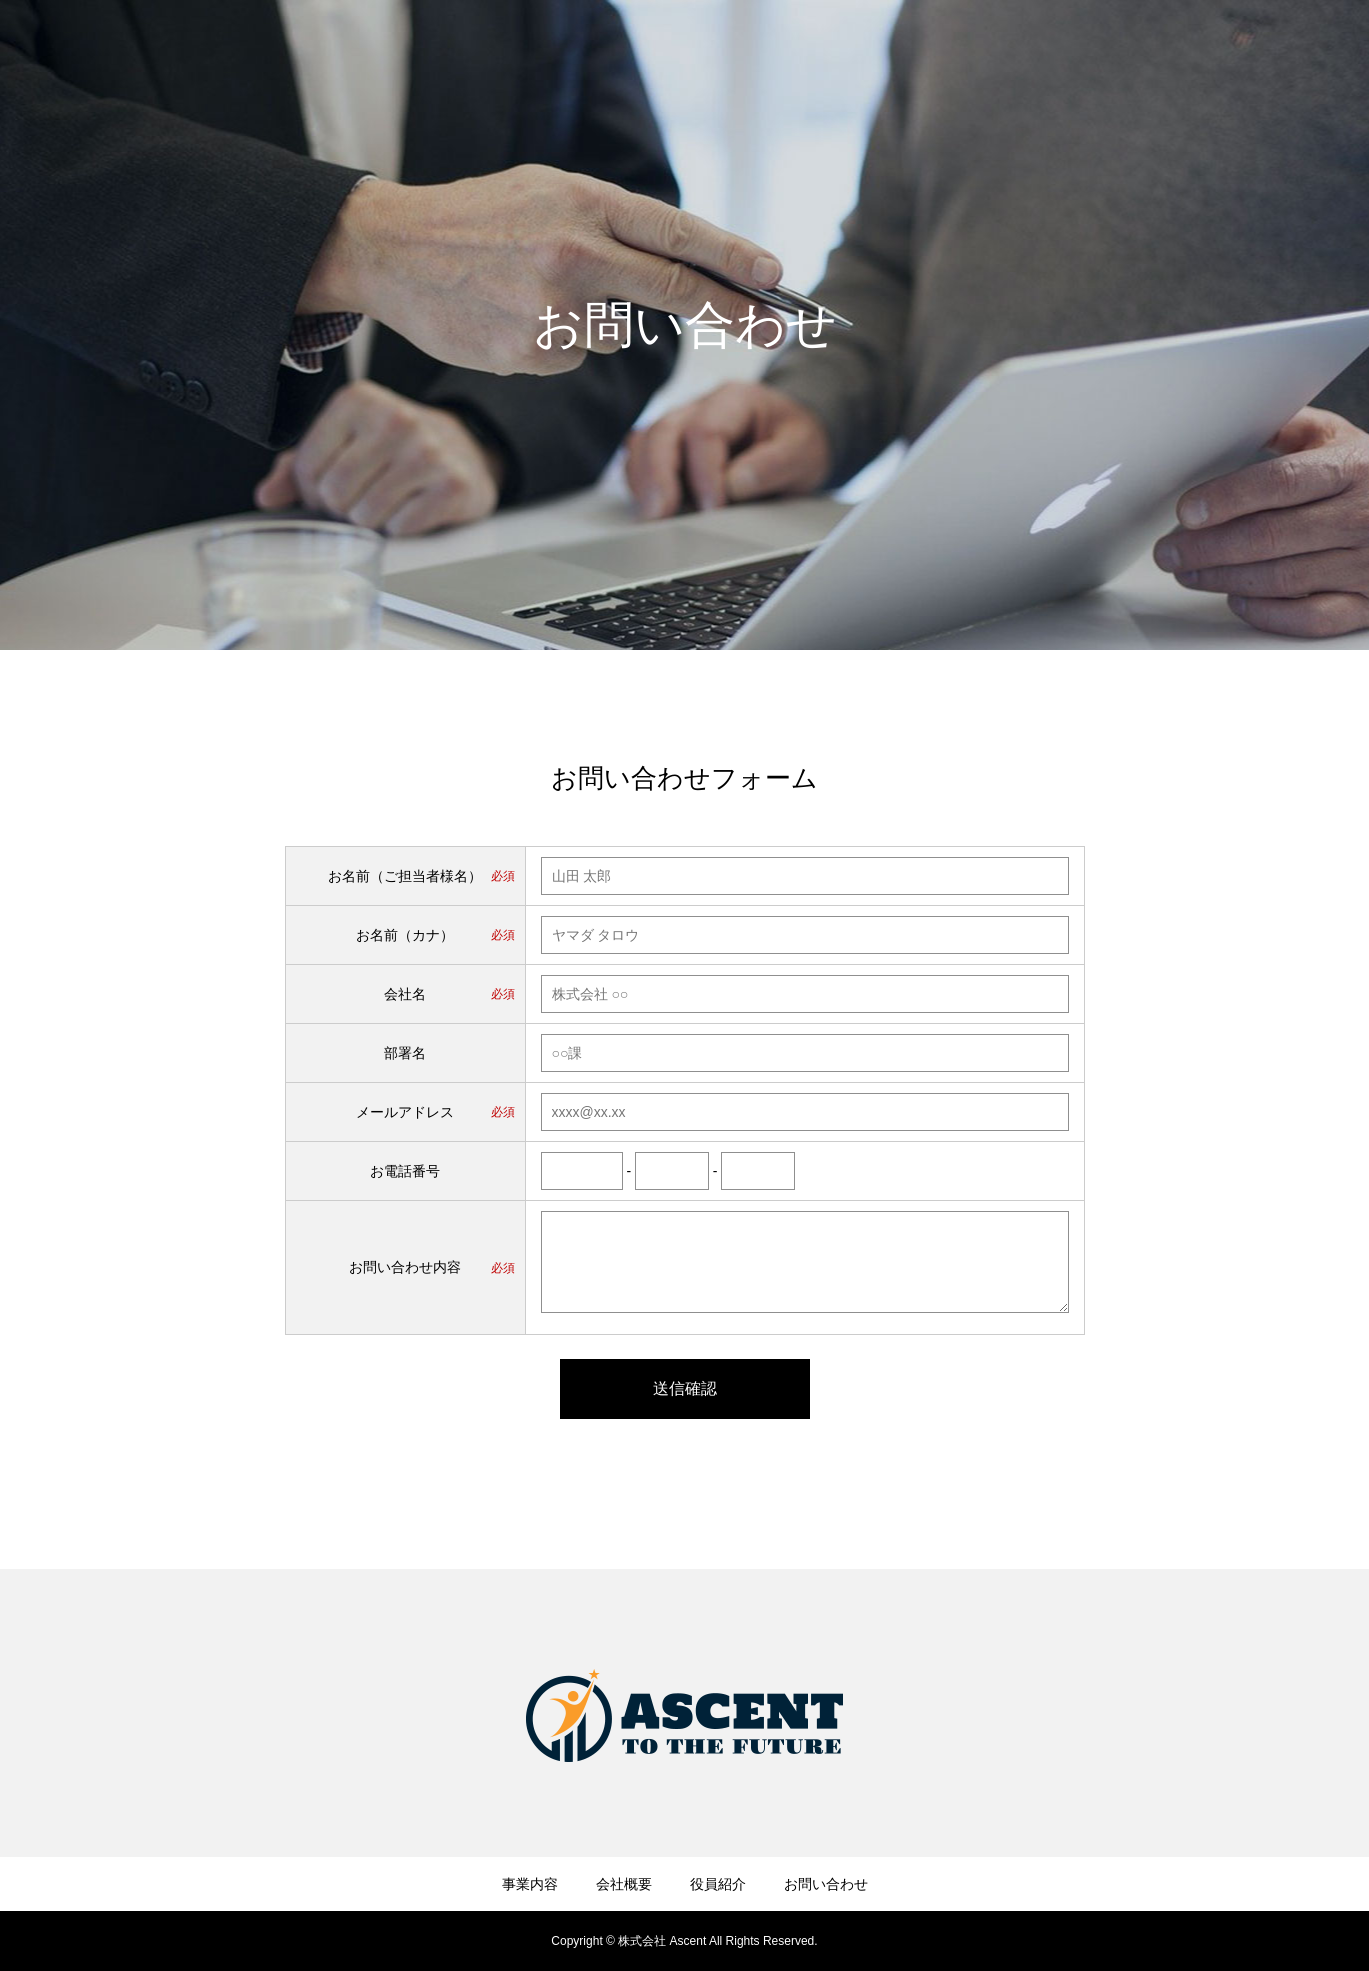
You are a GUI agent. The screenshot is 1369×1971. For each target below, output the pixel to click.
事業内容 (999, 51)
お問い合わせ (1289, 51)
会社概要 (1091, 51)
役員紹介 (1183, 51)
